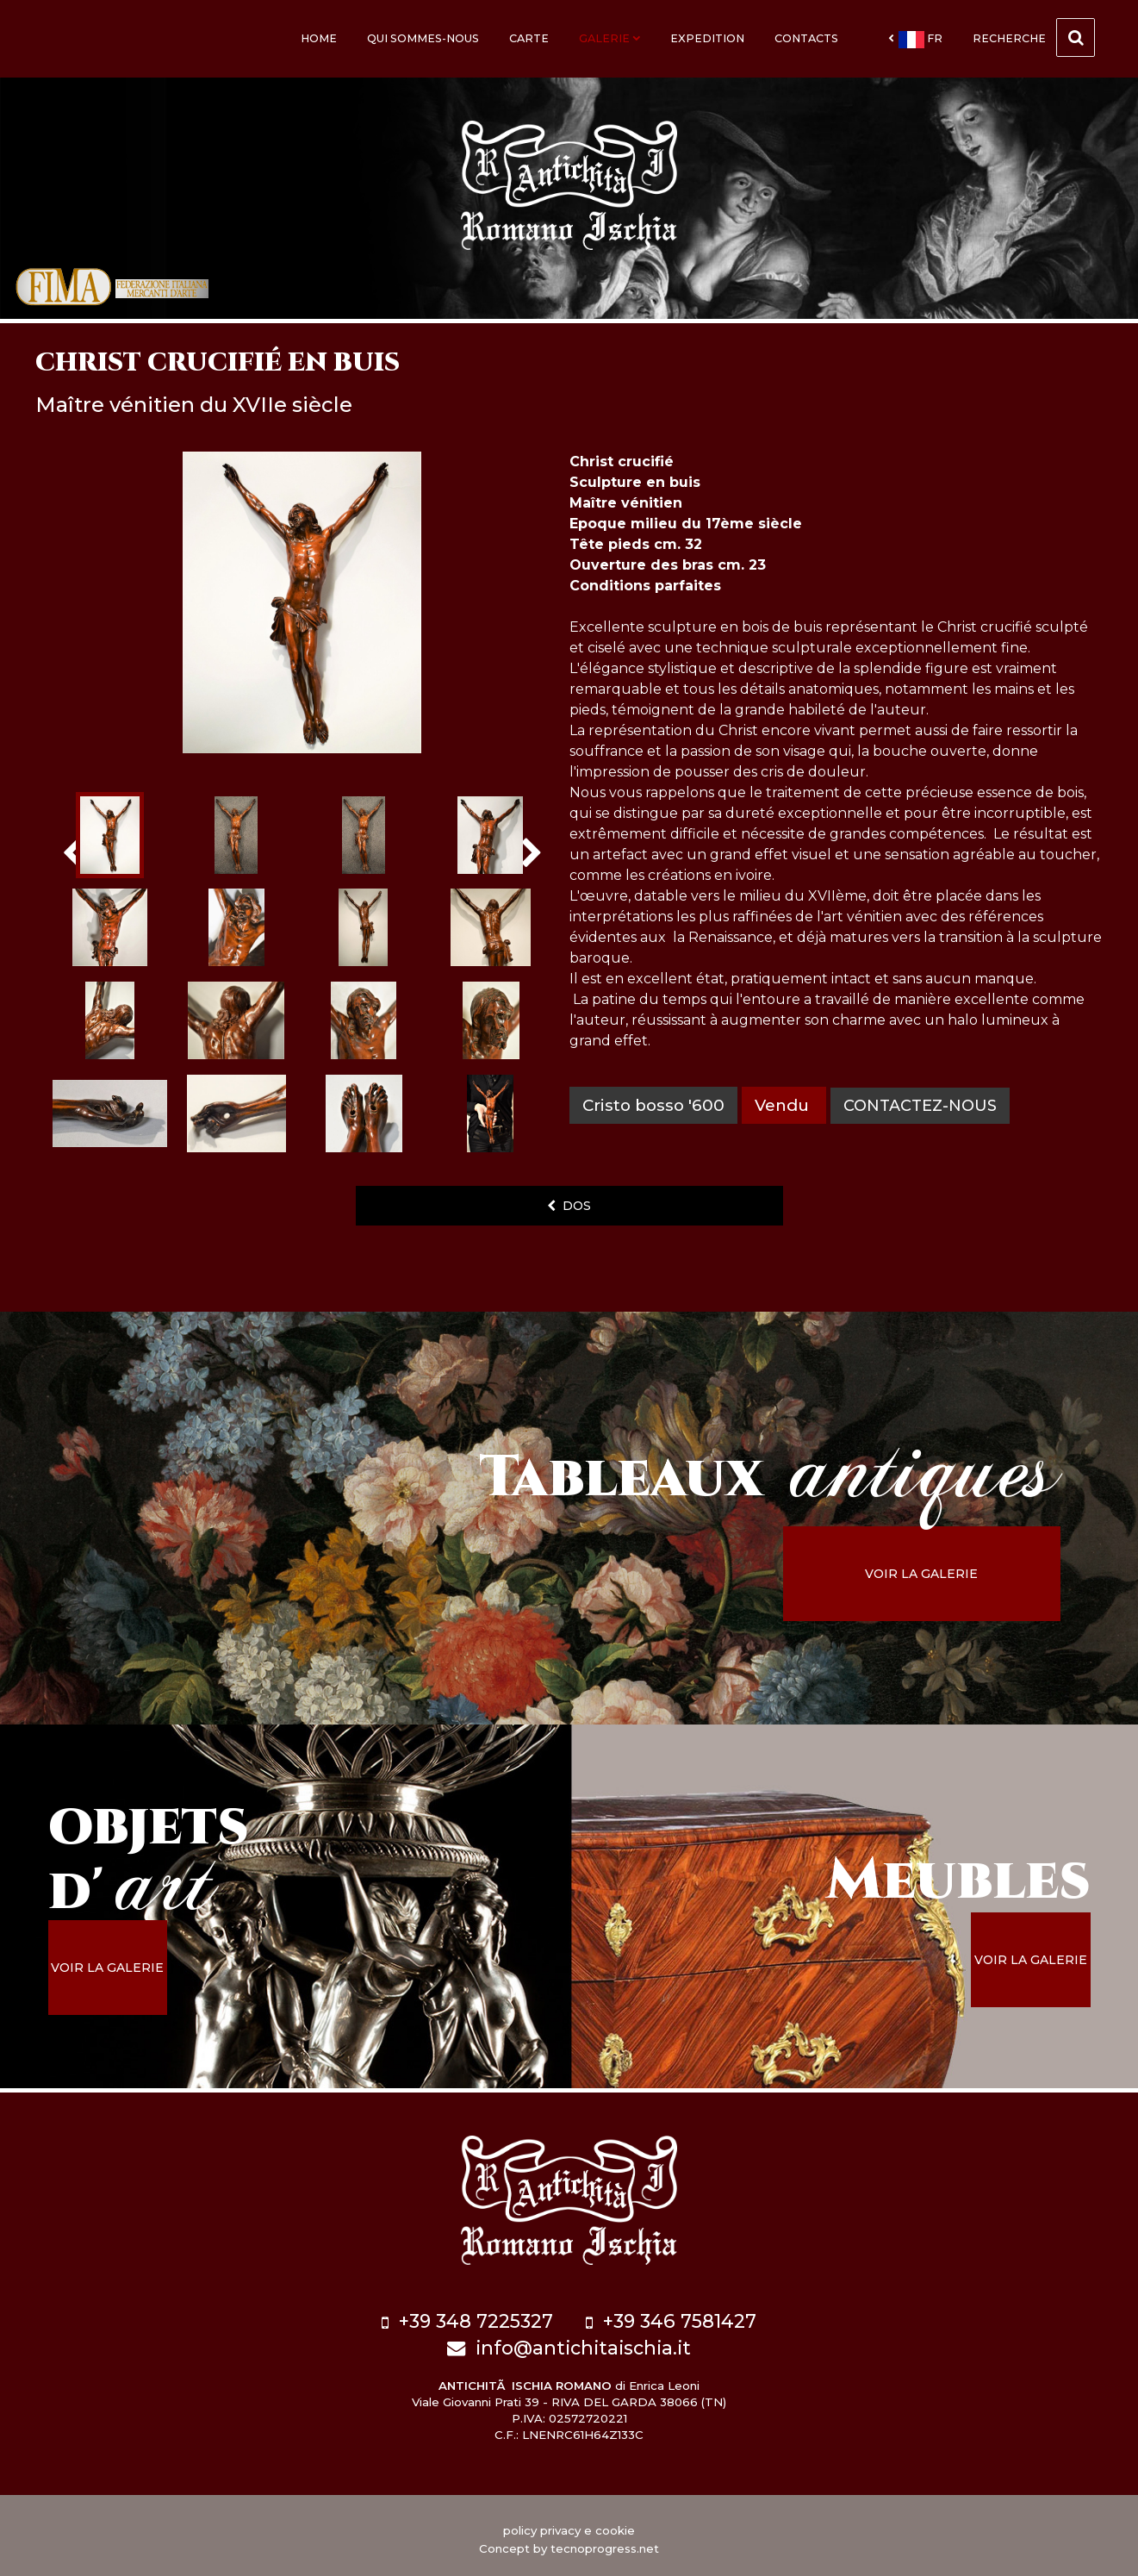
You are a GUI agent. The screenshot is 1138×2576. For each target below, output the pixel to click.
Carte (529, 38)
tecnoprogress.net (604, 2541)
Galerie (609, 38)
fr (915, 39)
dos (569, 1205)
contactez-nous (923, 1105)
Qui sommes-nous (423, 38)
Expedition (707, 38)
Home (319, 38)
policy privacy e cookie (569, 2523)
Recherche (1034, 37)
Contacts (806, 38)
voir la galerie (944, 1573)
